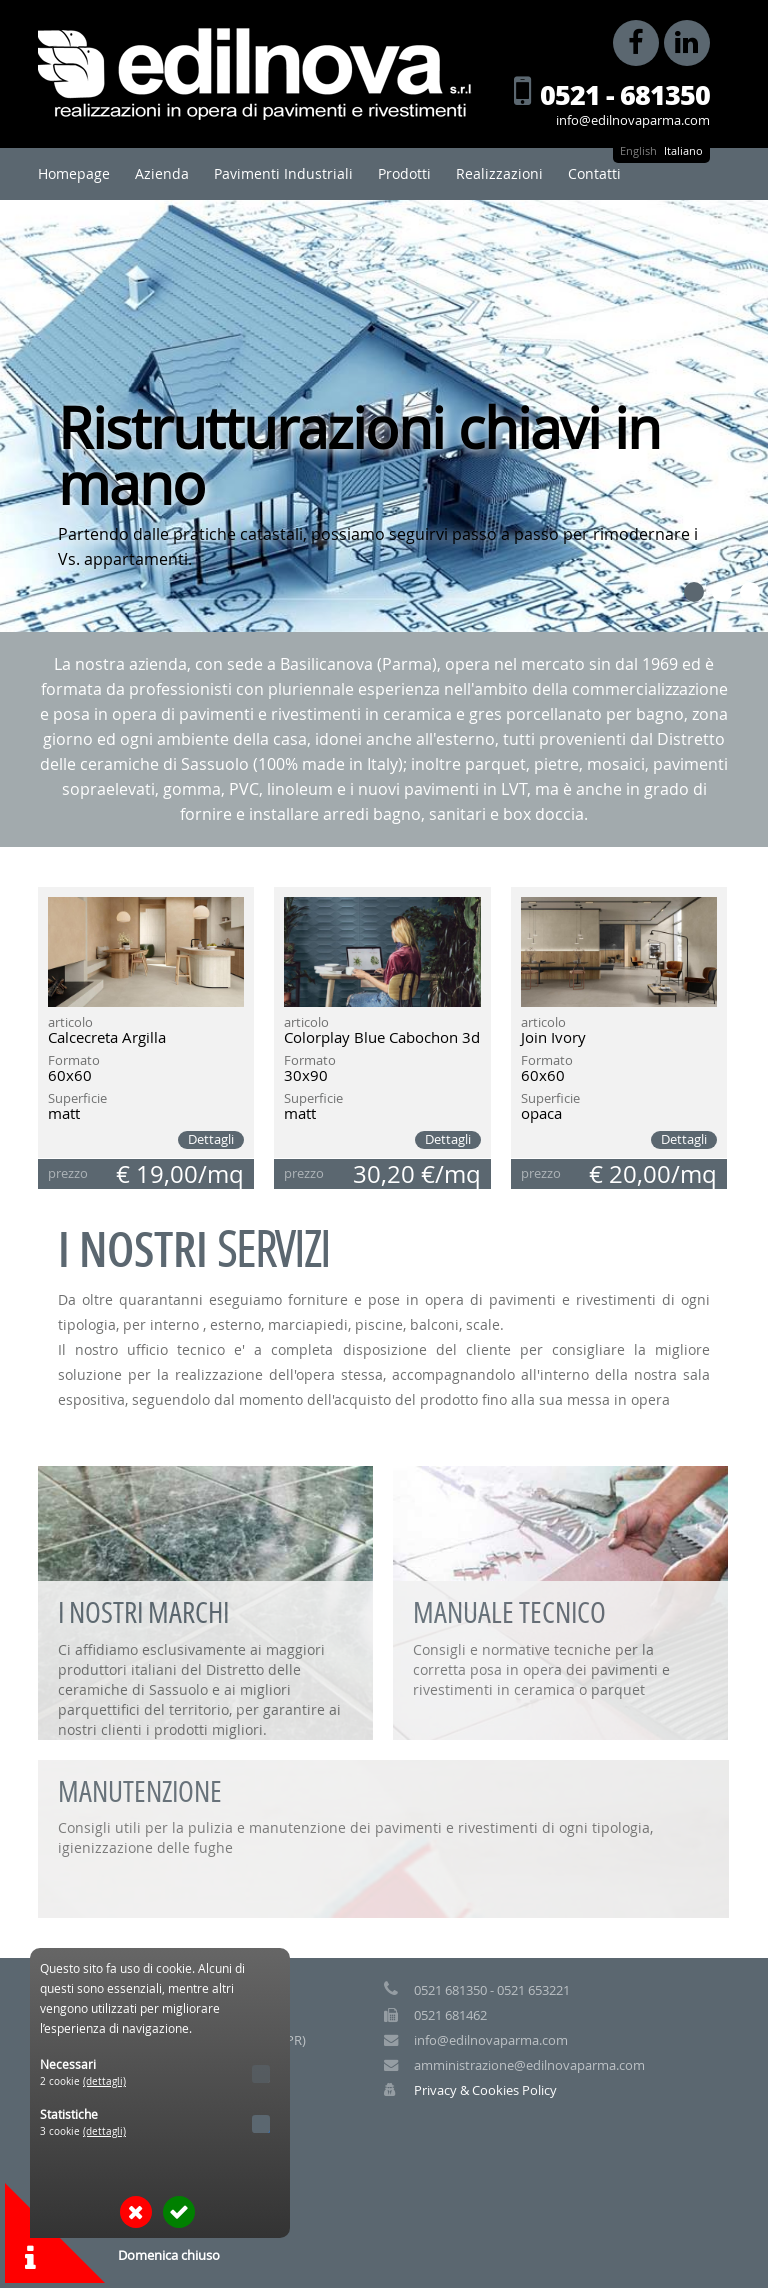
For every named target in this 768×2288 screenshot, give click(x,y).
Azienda (162, 173)
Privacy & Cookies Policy (485, 2090)
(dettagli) (104, 2081)
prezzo (68, 1173)
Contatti (594, 173)
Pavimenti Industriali (283, 173)
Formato (74, 1061)
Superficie (77, 1099)
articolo (70, 1023)
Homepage (74, 173)
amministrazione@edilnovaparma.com (529, 2065)
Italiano (683, 150)
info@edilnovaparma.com (633, 120)
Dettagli (211, 1139)
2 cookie (83, 2081)
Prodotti (404, 173)
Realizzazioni (499, 173)
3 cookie (83, 2131)
